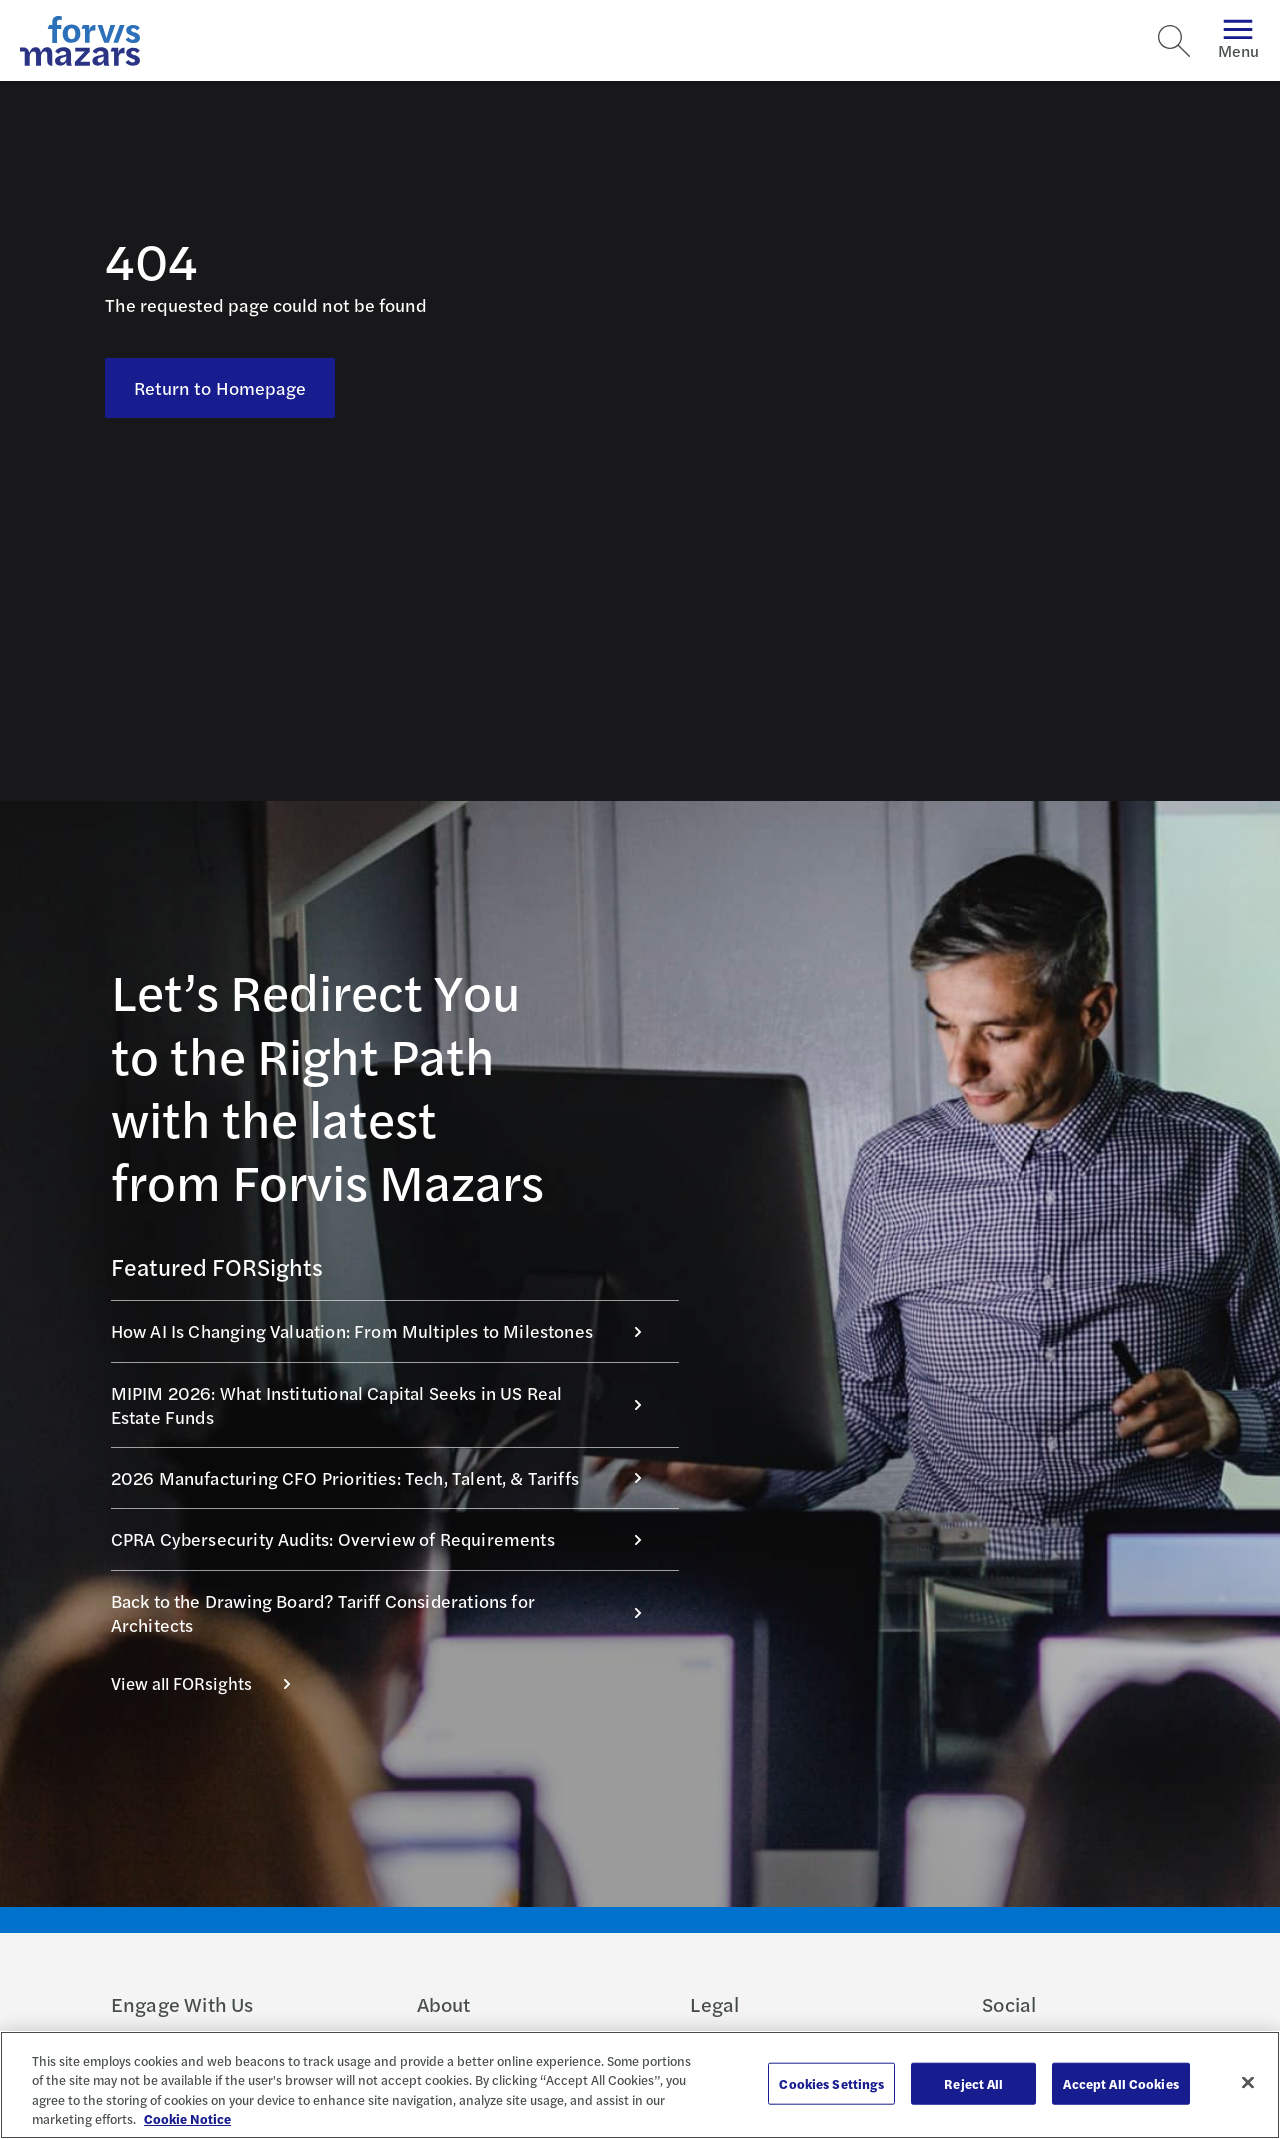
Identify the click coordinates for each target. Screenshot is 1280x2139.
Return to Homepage (220, 387)
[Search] (1174, 41)
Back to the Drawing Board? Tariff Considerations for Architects (387, 1612)
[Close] (1248, 2082)
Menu (1238, 40)
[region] (640, 2085)
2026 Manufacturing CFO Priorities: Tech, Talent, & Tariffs (387, 1477)
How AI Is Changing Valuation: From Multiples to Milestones (387, 1330)
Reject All (973, 2083)
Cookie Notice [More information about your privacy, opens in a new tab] (187, 2118)
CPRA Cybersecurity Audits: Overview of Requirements (387, 1538)
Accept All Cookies (1120, 2083)
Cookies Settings (831, 2083)
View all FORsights (211, 1683)
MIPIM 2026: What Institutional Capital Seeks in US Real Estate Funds (387, 1404)
